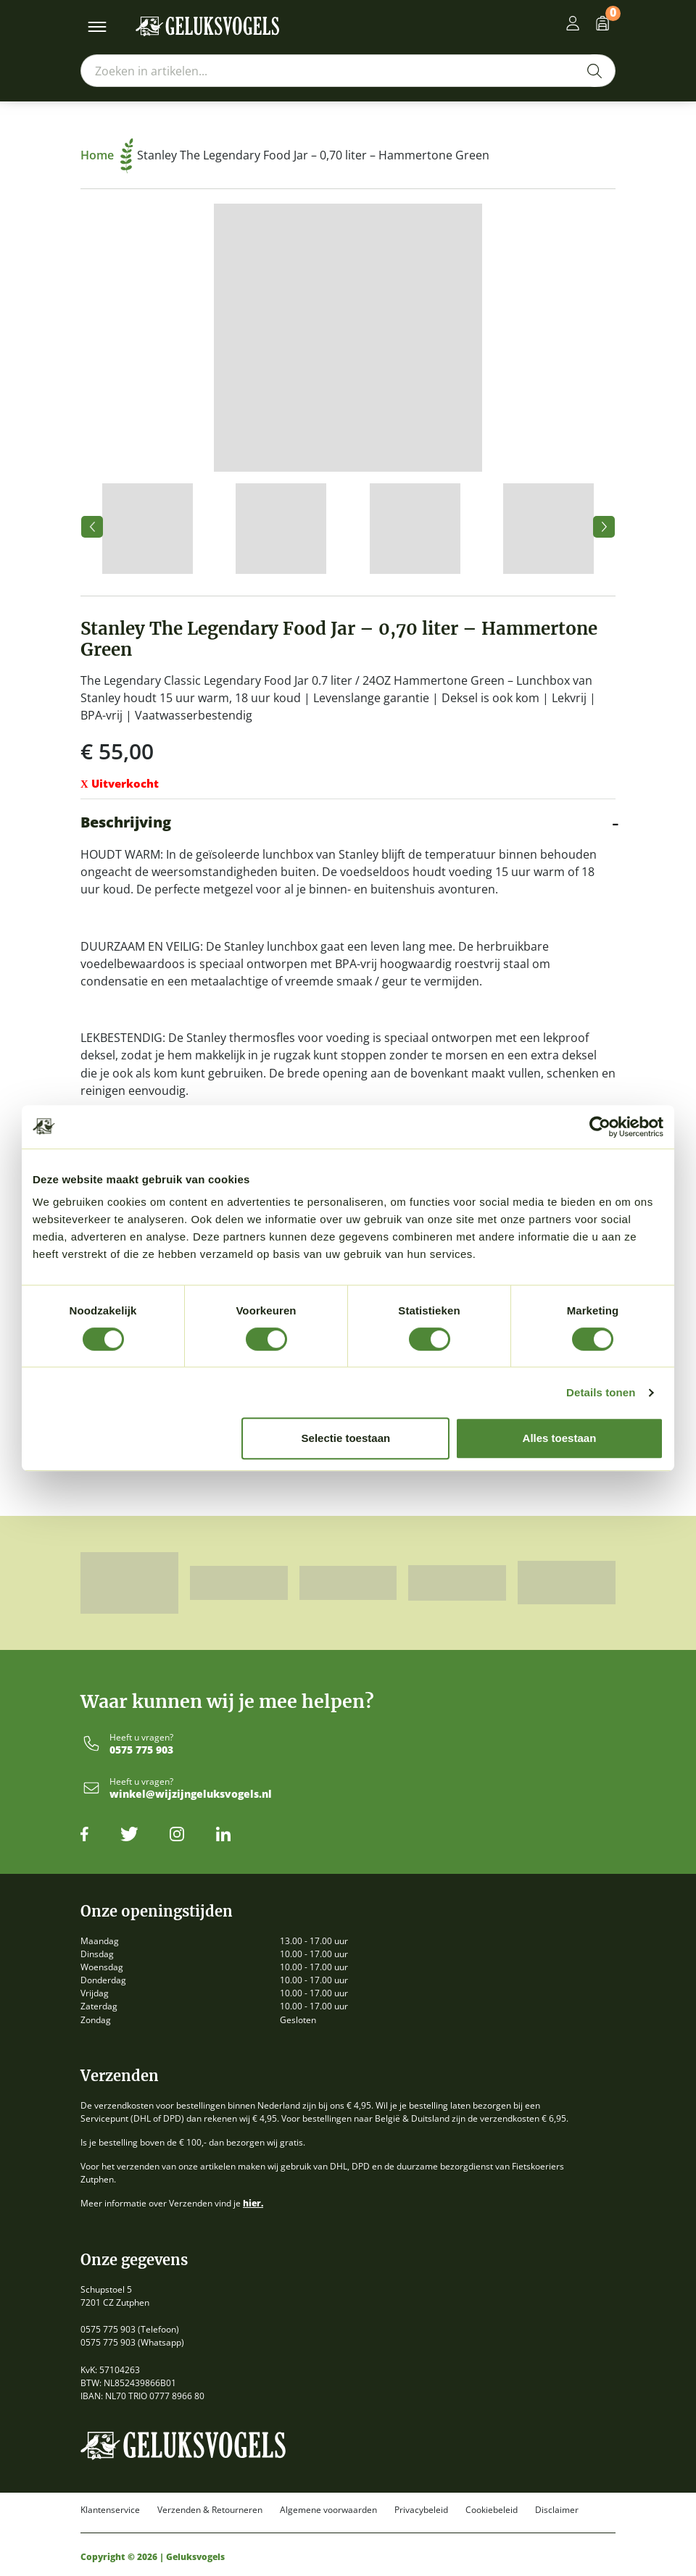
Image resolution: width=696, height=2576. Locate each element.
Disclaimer (557, 2510)
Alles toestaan (560, 1438)
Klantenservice (110, 2510)
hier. (253, 2203)
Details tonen (600, 1392)
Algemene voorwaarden (328, 2510)
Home (106, 155)
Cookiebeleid (491, 2510)
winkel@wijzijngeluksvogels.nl (190, 1794)
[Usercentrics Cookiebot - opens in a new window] (599, 1127)
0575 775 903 (141, 1750)
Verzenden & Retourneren (209, 2510)
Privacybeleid (421, 2510)
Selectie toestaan (346, 1438)
